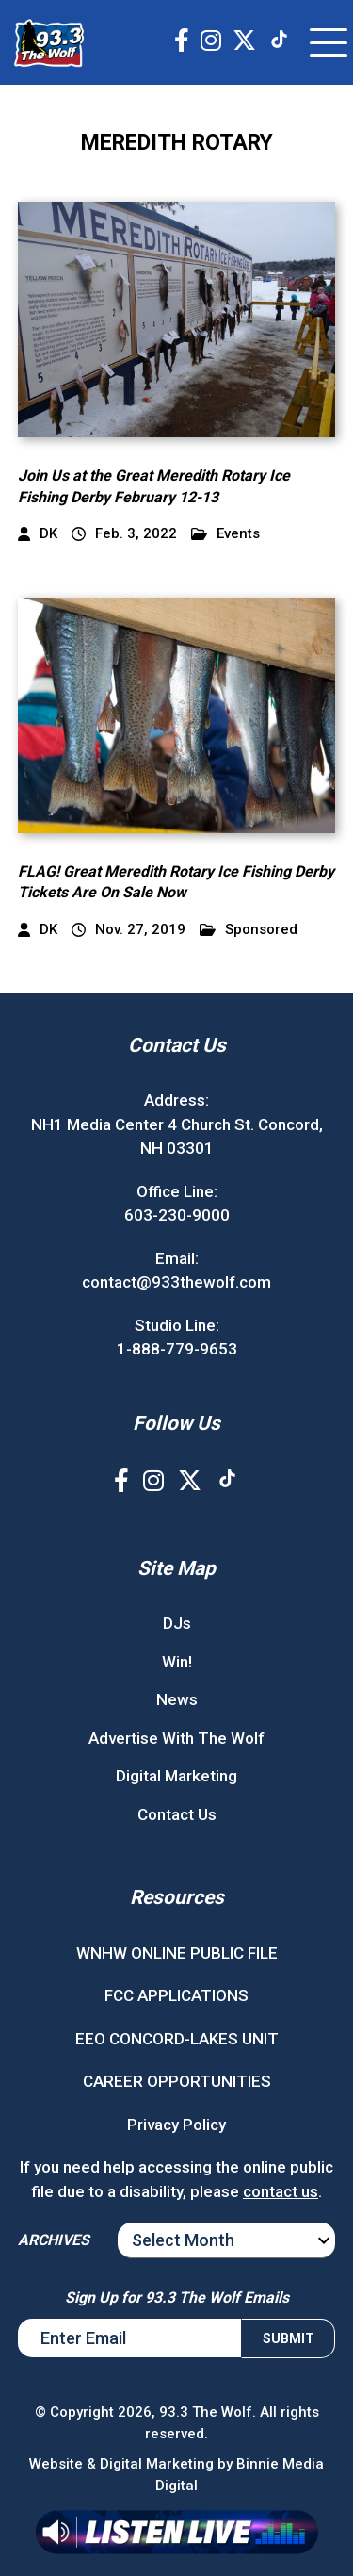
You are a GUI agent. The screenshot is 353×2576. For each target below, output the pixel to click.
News (177, 1699)
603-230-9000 (177, 1215)
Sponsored (248, 930)
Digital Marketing (176, 1775)
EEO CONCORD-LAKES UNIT (177, 2038)
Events (225, 534)
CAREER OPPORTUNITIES (177, 2081)
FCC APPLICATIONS (176, 1995)
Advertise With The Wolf (176, 1738)
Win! (177, 1661)
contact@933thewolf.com (176, 1281)
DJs (177, 1623)
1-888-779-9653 (177, 1348)
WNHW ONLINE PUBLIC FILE (177, 1953)
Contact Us (177, 1814)
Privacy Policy (176, 2124)
